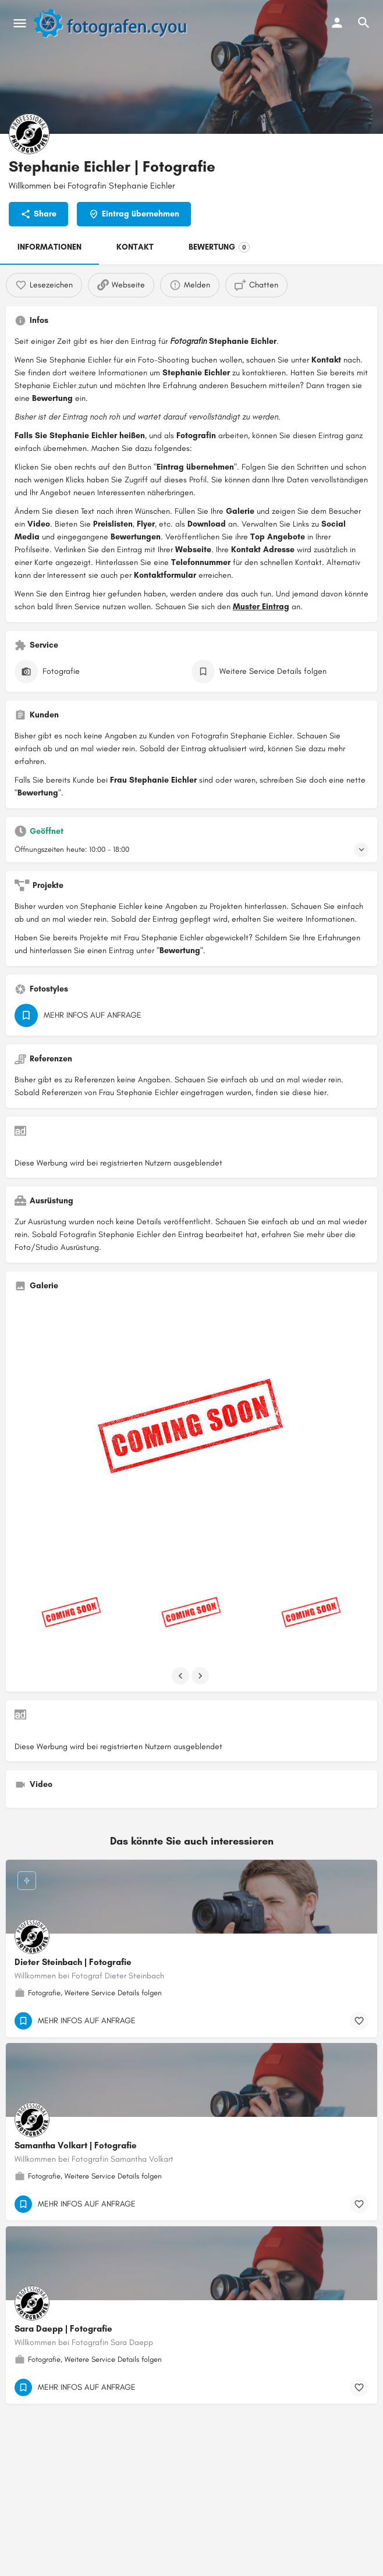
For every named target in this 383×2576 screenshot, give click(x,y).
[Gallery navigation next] (201, 1676)
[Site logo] (116, 23)
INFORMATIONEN (49, 247)
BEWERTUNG (219, 247)
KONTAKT (135, 247)
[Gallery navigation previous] (182, 1676)
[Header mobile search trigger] (363, 22)
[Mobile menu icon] (20, 23)
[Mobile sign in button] (337, 22)
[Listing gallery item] (72, 1614)
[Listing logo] (29, 133)
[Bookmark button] (359, 2021)
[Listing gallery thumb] (191, 1433)
